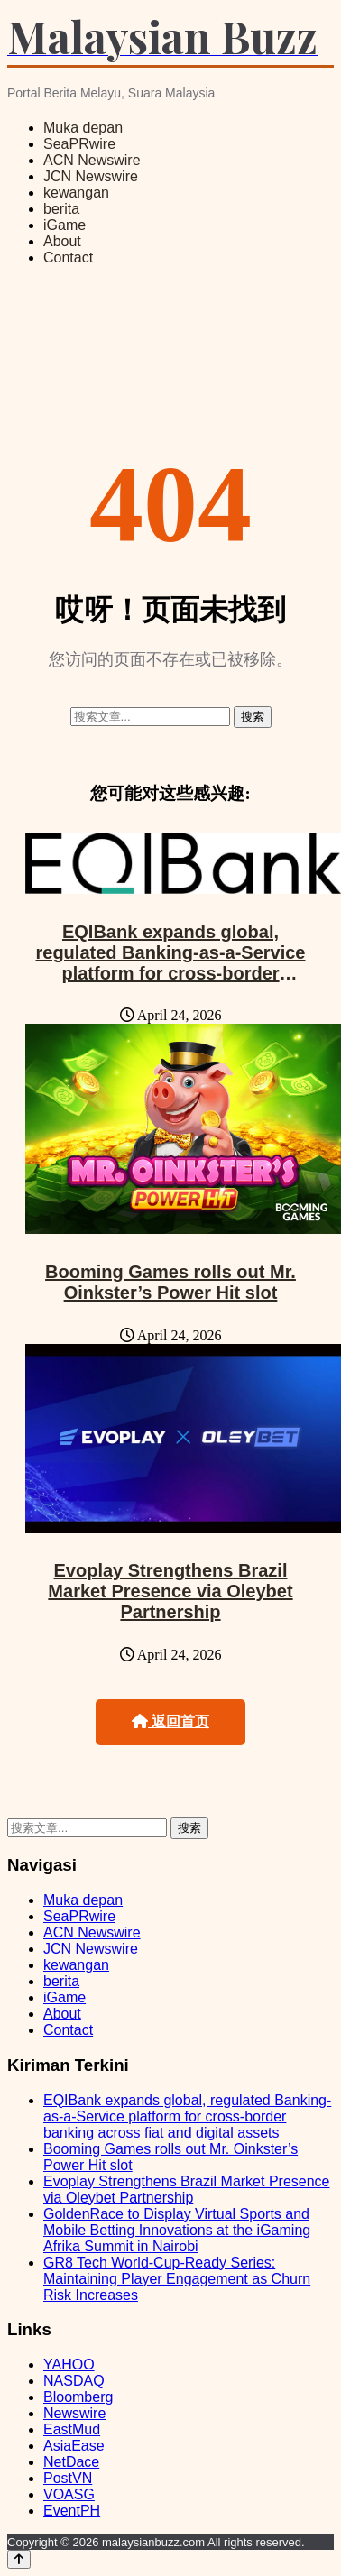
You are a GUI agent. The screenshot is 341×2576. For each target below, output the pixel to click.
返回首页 (170, 1721)
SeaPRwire (79, 144)
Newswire (74, 2413)
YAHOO (69, 2364)
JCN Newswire (90, 176)
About (62, 241)
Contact (68, 257)
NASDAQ (74, 2380)
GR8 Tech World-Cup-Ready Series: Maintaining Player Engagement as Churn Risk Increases (176, 2279)
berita (61, 208)
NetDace (71, 2462)
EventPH (71, 2510)
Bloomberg (78, 2397)
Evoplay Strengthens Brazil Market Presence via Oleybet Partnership (170, 1591)
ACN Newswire (92, 160)
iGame (64, 225)
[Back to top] (19, 2559)
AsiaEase (74, 2445)
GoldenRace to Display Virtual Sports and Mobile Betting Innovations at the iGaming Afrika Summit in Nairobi (176, 2230)
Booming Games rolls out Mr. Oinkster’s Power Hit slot (170, 1282)
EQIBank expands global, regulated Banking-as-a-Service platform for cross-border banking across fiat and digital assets (171, 973)
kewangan (76, 192)
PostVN (67, 2478)
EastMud (71, 2429)
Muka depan (83, 127)
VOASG (69, 2494)
